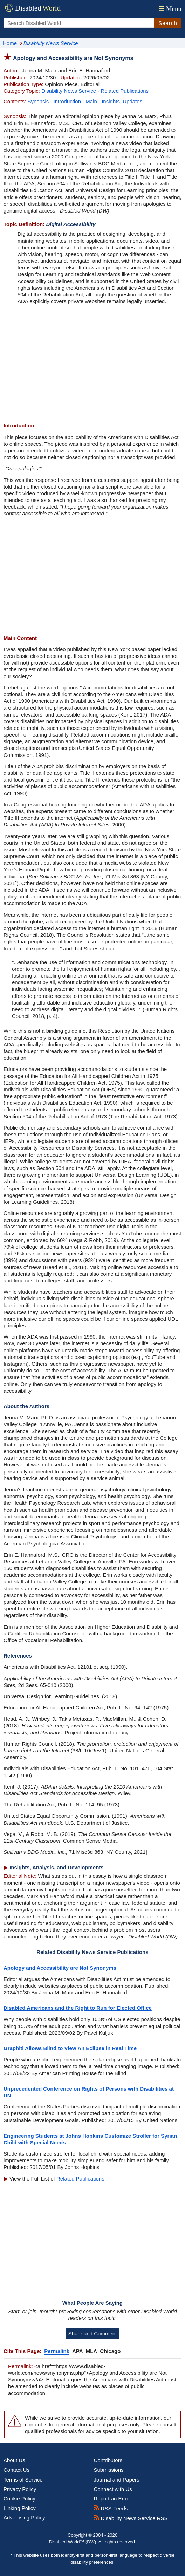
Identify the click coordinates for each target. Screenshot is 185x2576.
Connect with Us (113, 2489)
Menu (169, 9)
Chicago (110, 2351)
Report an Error (112, 2499)
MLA (91, 2351)
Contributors (108, 2460)
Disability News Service (68, 91)
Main (91, 101)
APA (77, 2351)
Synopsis (38, 101)
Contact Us (16, 2470)
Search (167, 23)
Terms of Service (23, 2480)
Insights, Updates (122, 101)
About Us (14, 2460)
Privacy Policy (20, 2489)
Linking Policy (20, 2508)
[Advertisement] (92, 364)
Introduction (67, 101)
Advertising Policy (24, 2518)
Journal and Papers (116, 2480)
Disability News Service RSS (131, 2518)
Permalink (56, 2351)
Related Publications (125, 91)
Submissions (109, 2470)
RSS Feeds (111, 2508)
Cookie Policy (19, 2499)
